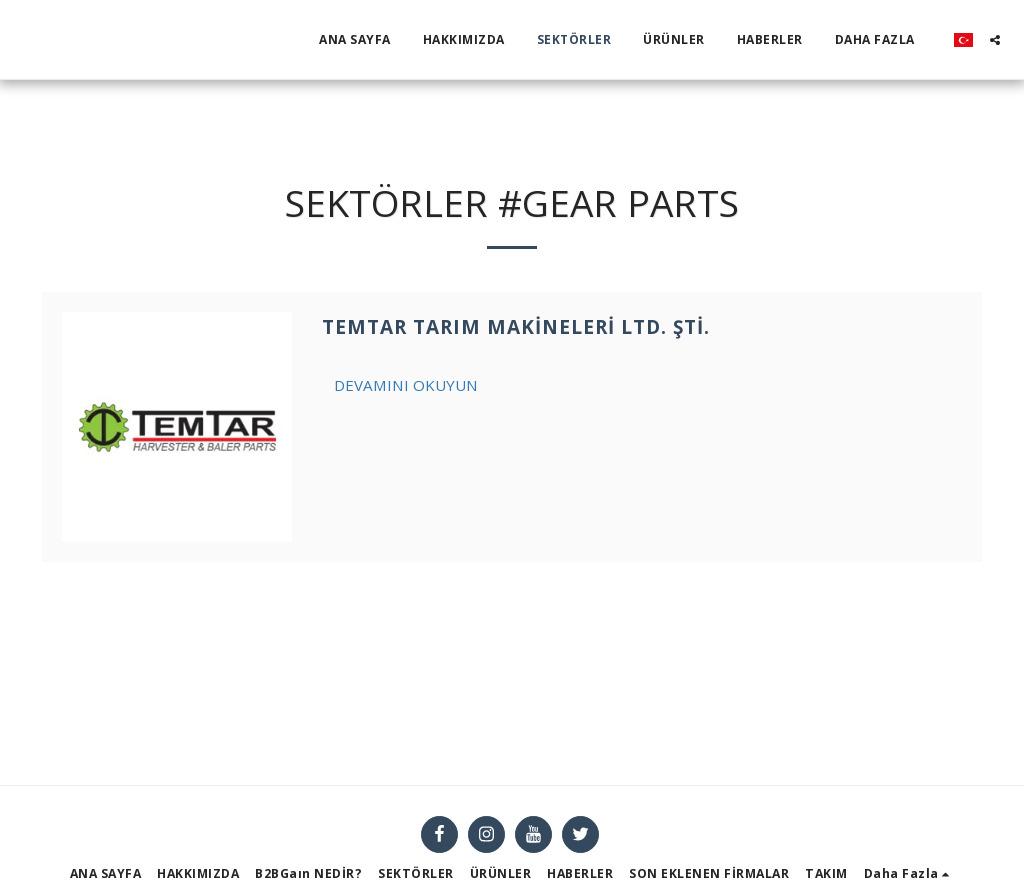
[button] (995, 40)
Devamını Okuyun (406, 385)
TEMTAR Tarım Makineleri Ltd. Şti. (516, 327)
